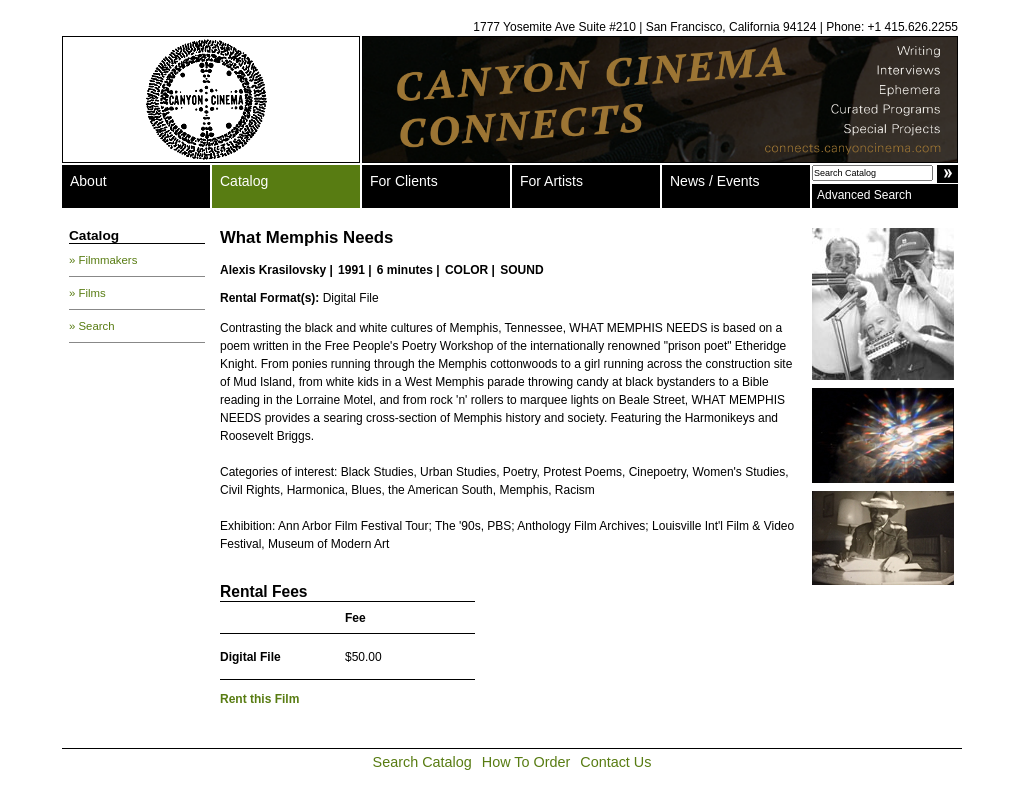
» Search (92, 326)
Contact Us (615, 762)
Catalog (244, 181)
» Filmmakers (103, 260)
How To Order (526, 762)
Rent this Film (259, 699)
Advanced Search (864, 195)
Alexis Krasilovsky (273, 270)
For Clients (404, 181)
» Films (87, 293)
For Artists (551, 181)
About (88, 181)
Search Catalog (422, 762)
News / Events (714, 181)
